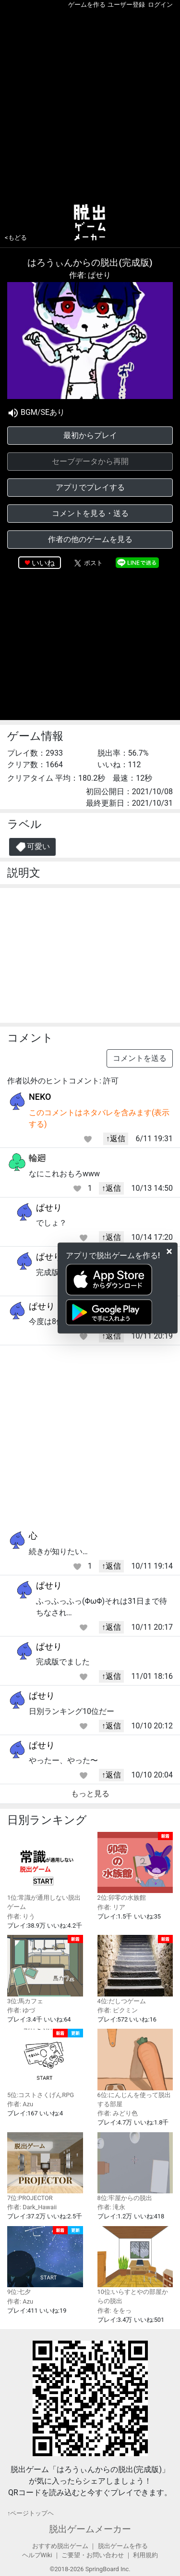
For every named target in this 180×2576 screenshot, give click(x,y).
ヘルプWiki (37, 2555)
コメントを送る (140, 1058)
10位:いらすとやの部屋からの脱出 (135, 2265)
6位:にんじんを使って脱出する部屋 (135, 2068)
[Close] (169, 1251)
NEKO (40, 1097)
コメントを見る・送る (90, 513)
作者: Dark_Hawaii (32, 2207)
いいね (43, 562)
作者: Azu (20, 2104)
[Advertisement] (90, 104)
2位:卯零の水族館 (135, 1867)
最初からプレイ (90, 435)
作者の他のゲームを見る (90, 539)
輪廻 (37, 1158)
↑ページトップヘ (30, 2513)
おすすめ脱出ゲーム (60, 2546)
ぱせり (49, 1207)
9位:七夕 (45, 2261)
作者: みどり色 (117, 2113)
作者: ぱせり (90, 275)
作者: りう (21, 1916)
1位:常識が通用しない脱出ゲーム (45, 1871)
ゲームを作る (87, 4)
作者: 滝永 (111, 2207)
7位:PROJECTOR (45, 2167)
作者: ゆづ (21, 2010)
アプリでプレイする (90, 487)
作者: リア (111, 1907)
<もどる (16, 237)
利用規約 (145, 2555)
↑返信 (115, 1138)
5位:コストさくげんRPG (45, 2064)
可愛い (32, 847)
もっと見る (90, 1793)
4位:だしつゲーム (135, 1970)
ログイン (160, 4)
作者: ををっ (114, 2310)
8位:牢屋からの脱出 (135, 2167)
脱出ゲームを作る (123, 2546)
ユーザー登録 (126, 4)
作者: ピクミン (117, 2010)
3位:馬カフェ (45, 1970)
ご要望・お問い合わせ (92, 2555)
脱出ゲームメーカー (90, 2529)
